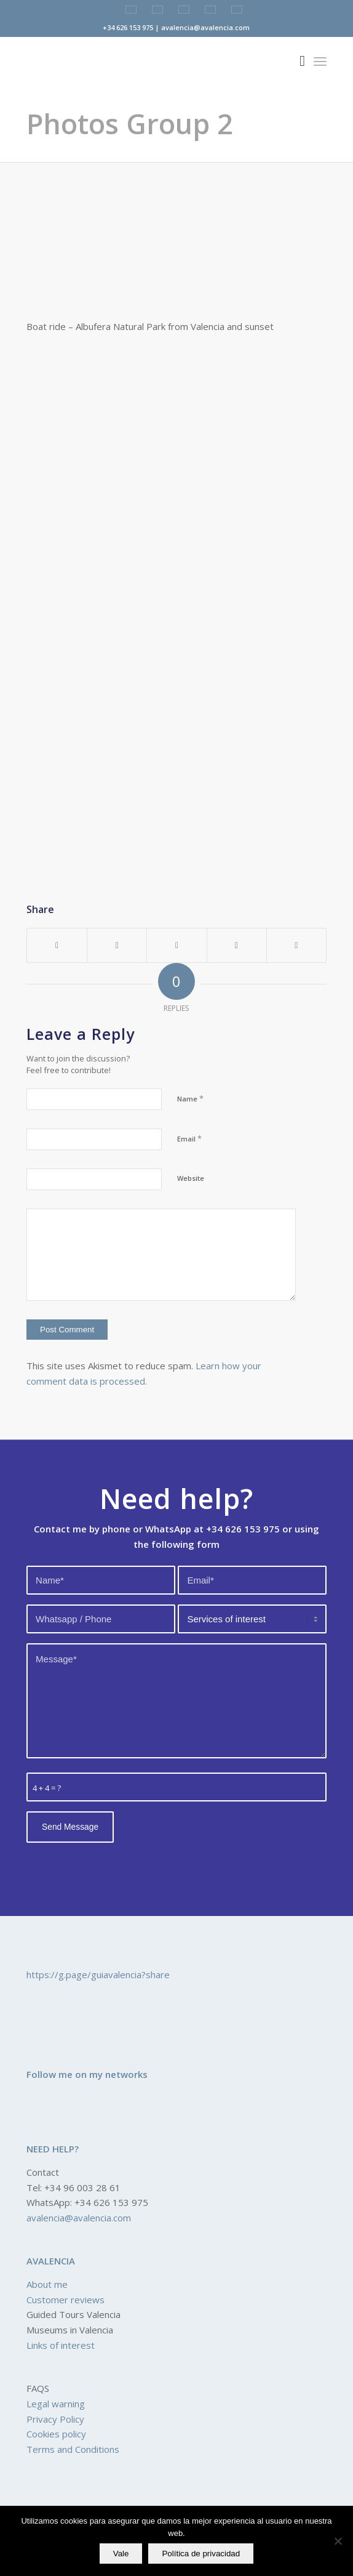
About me (47, 2284)
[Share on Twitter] (116, 945)
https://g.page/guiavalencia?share (98, 1974)
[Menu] (320, 61)
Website (190, 1178)
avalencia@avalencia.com (78, 2218)
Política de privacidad (201, 2553)
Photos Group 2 (129, 123)
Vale (121, 2553)
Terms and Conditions (72, 2449)
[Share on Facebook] (57, 945)
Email (189, 1138)
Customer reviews (65, 2299)
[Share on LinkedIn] (236, 945)
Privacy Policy (55, 2419)
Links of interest (60, 2345)
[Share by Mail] (296, 945)
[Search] (296, 61)
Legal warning (55, 2403)
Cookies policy (56, 2434)
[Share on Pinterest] (176, 945)
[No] (337, 2541)
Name (190, 1098)
